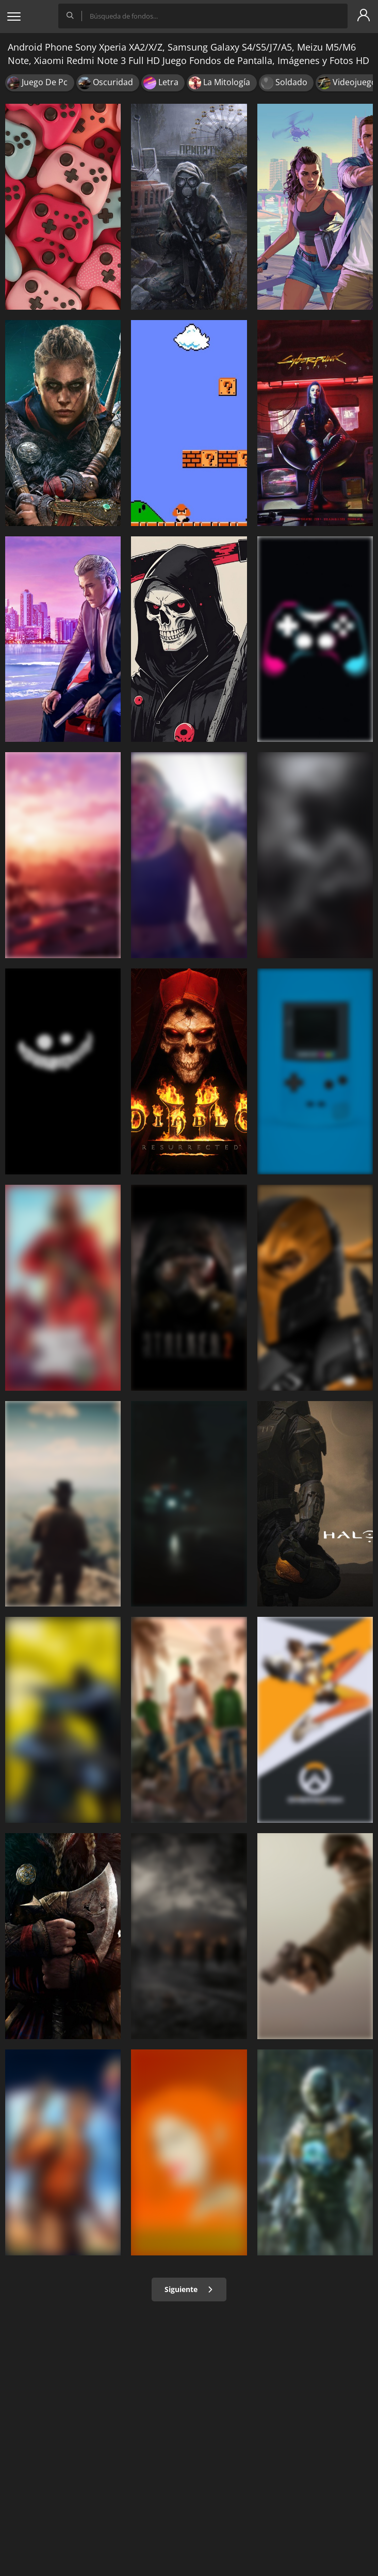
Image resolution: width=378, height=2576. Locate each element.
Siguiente (189, 2289)
